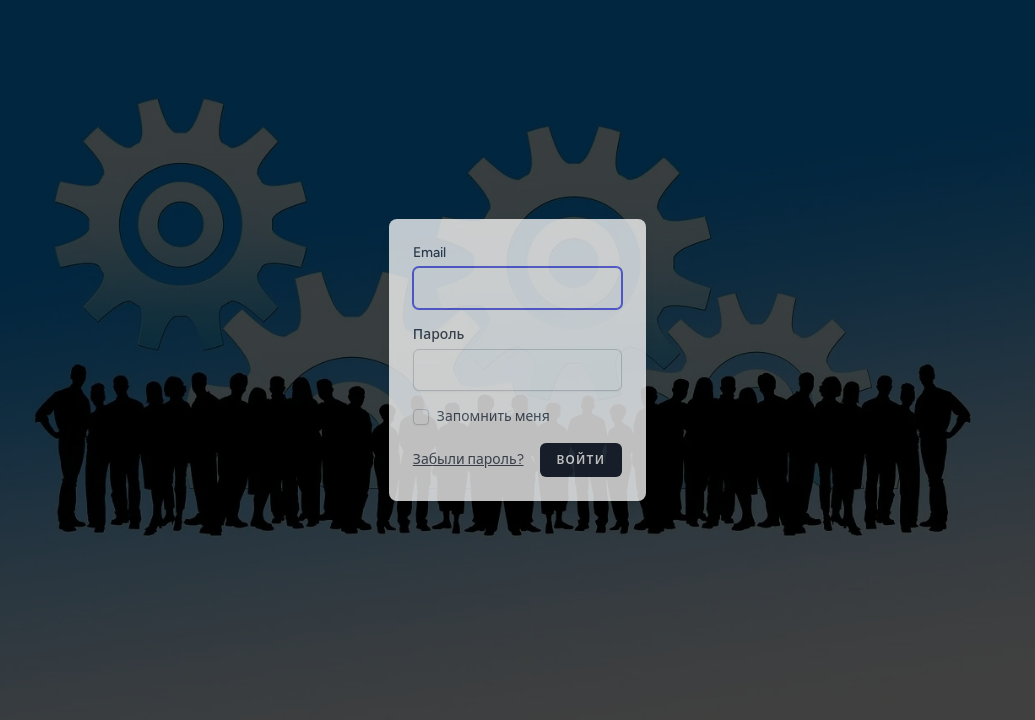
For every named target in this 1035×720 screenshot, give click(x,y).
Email (429, 252)
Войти (581, 460)
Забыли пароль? (468, 459)
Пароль (439, 334)
